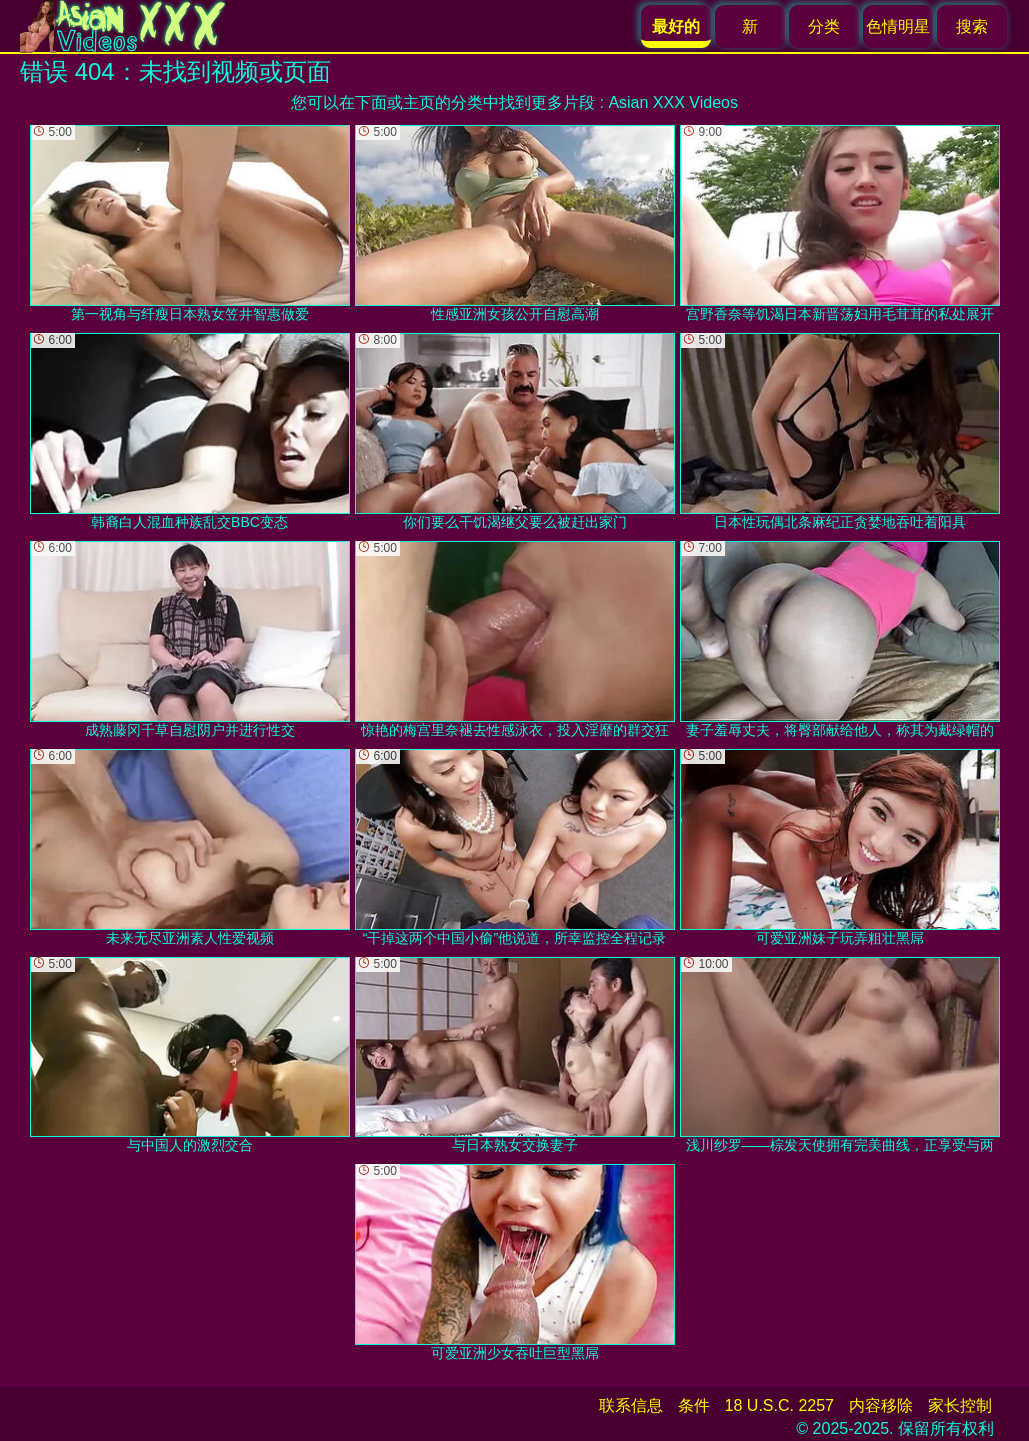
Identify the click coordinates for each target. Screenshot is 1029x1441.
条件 (694, 1405)
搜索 (972, 26)
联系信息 (631, 1405)
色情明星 (898, 26)
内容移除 (881, 1405)
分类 (824, 26)
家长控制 (960, 1405)
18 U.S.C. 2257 (779, 1405)
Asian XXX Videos (673, 102)
